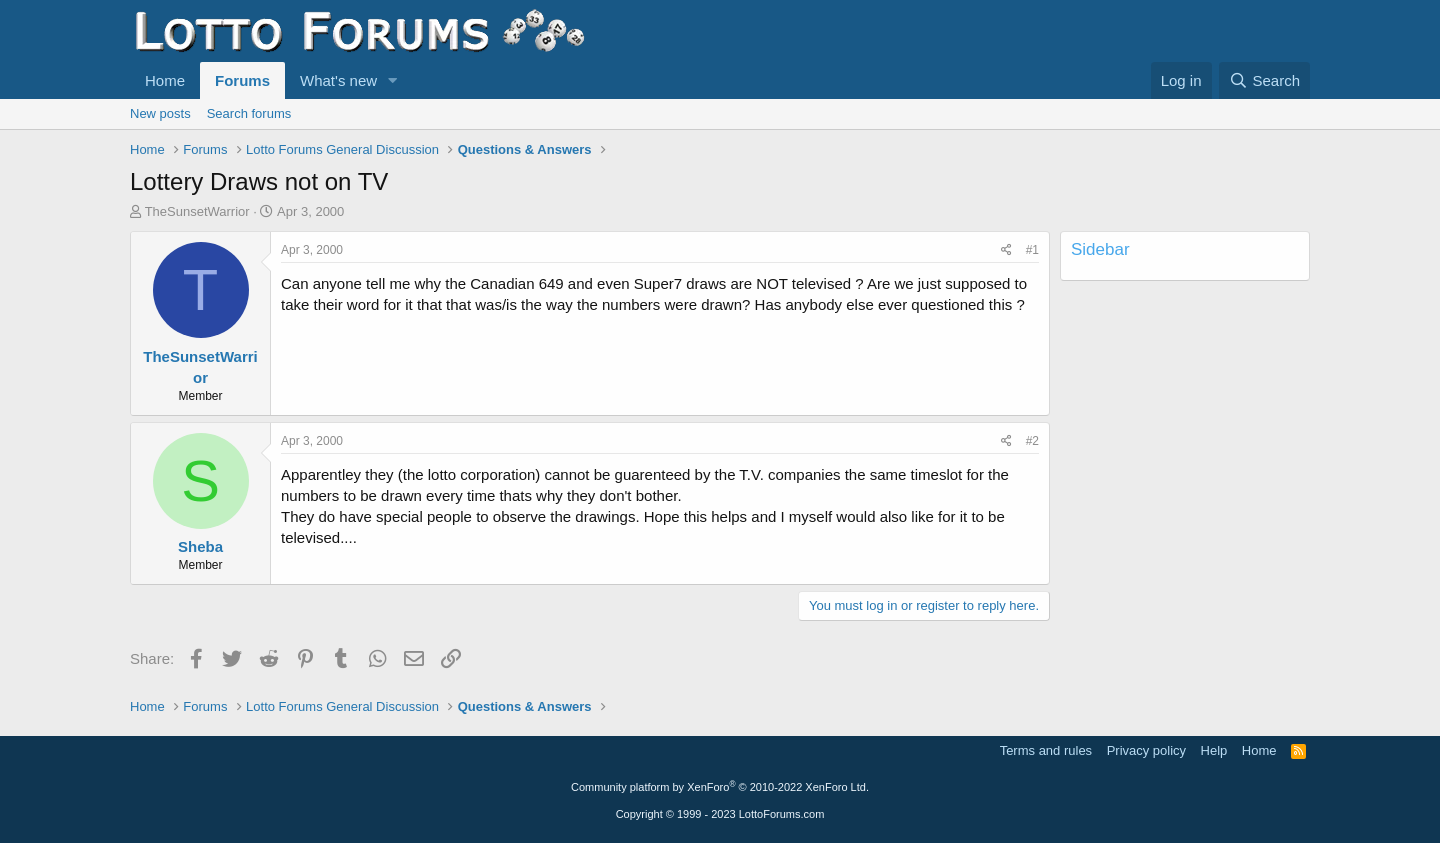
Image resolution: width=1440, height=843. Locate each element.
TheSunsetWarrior (197, 211)
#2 (1032, 441)
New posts (160, 113)
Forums (242, 80)
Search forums (249, 113)
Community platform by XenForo (720, 787)
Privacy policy (1146, 750)
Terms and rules (1046, 750)
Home (165, 80)
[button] (393, 80)
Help (1214, 750)
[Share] (1006, 250)
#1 (1032, 250)
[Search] (1264, 80)
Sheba (200, 546)
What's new (338, 80)
